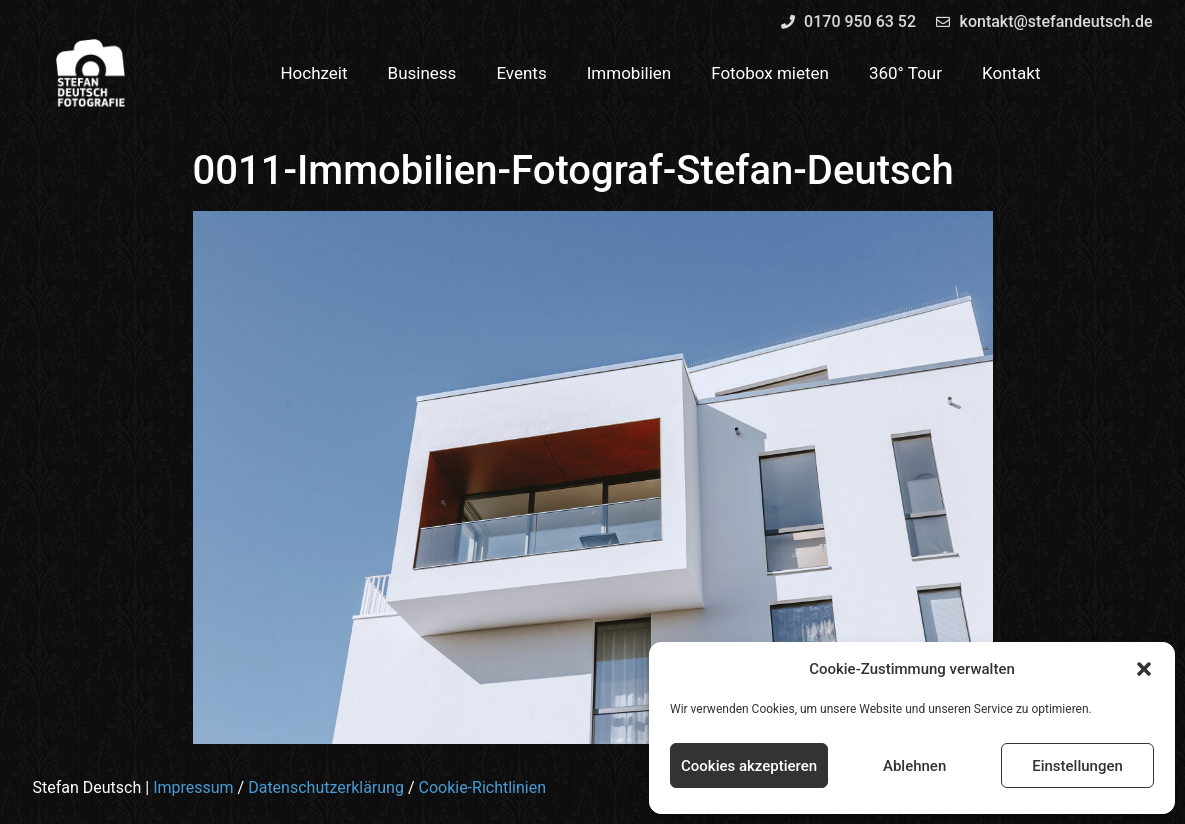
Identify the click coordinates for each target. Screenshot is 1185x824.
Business (422, 73)
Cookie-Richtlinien (482, 787)
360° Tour (905, 73)
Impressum (193, 787)
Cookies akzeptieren (749, 766)
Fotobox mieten (770, 73)
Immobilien (629, 73)
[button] (1144, 669)
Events (521, 73)
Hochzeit (313, 73)
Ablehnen (914, 766)
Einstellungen (1077, 766)
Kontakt (1011, 73)
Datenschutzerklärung (326, 787)
